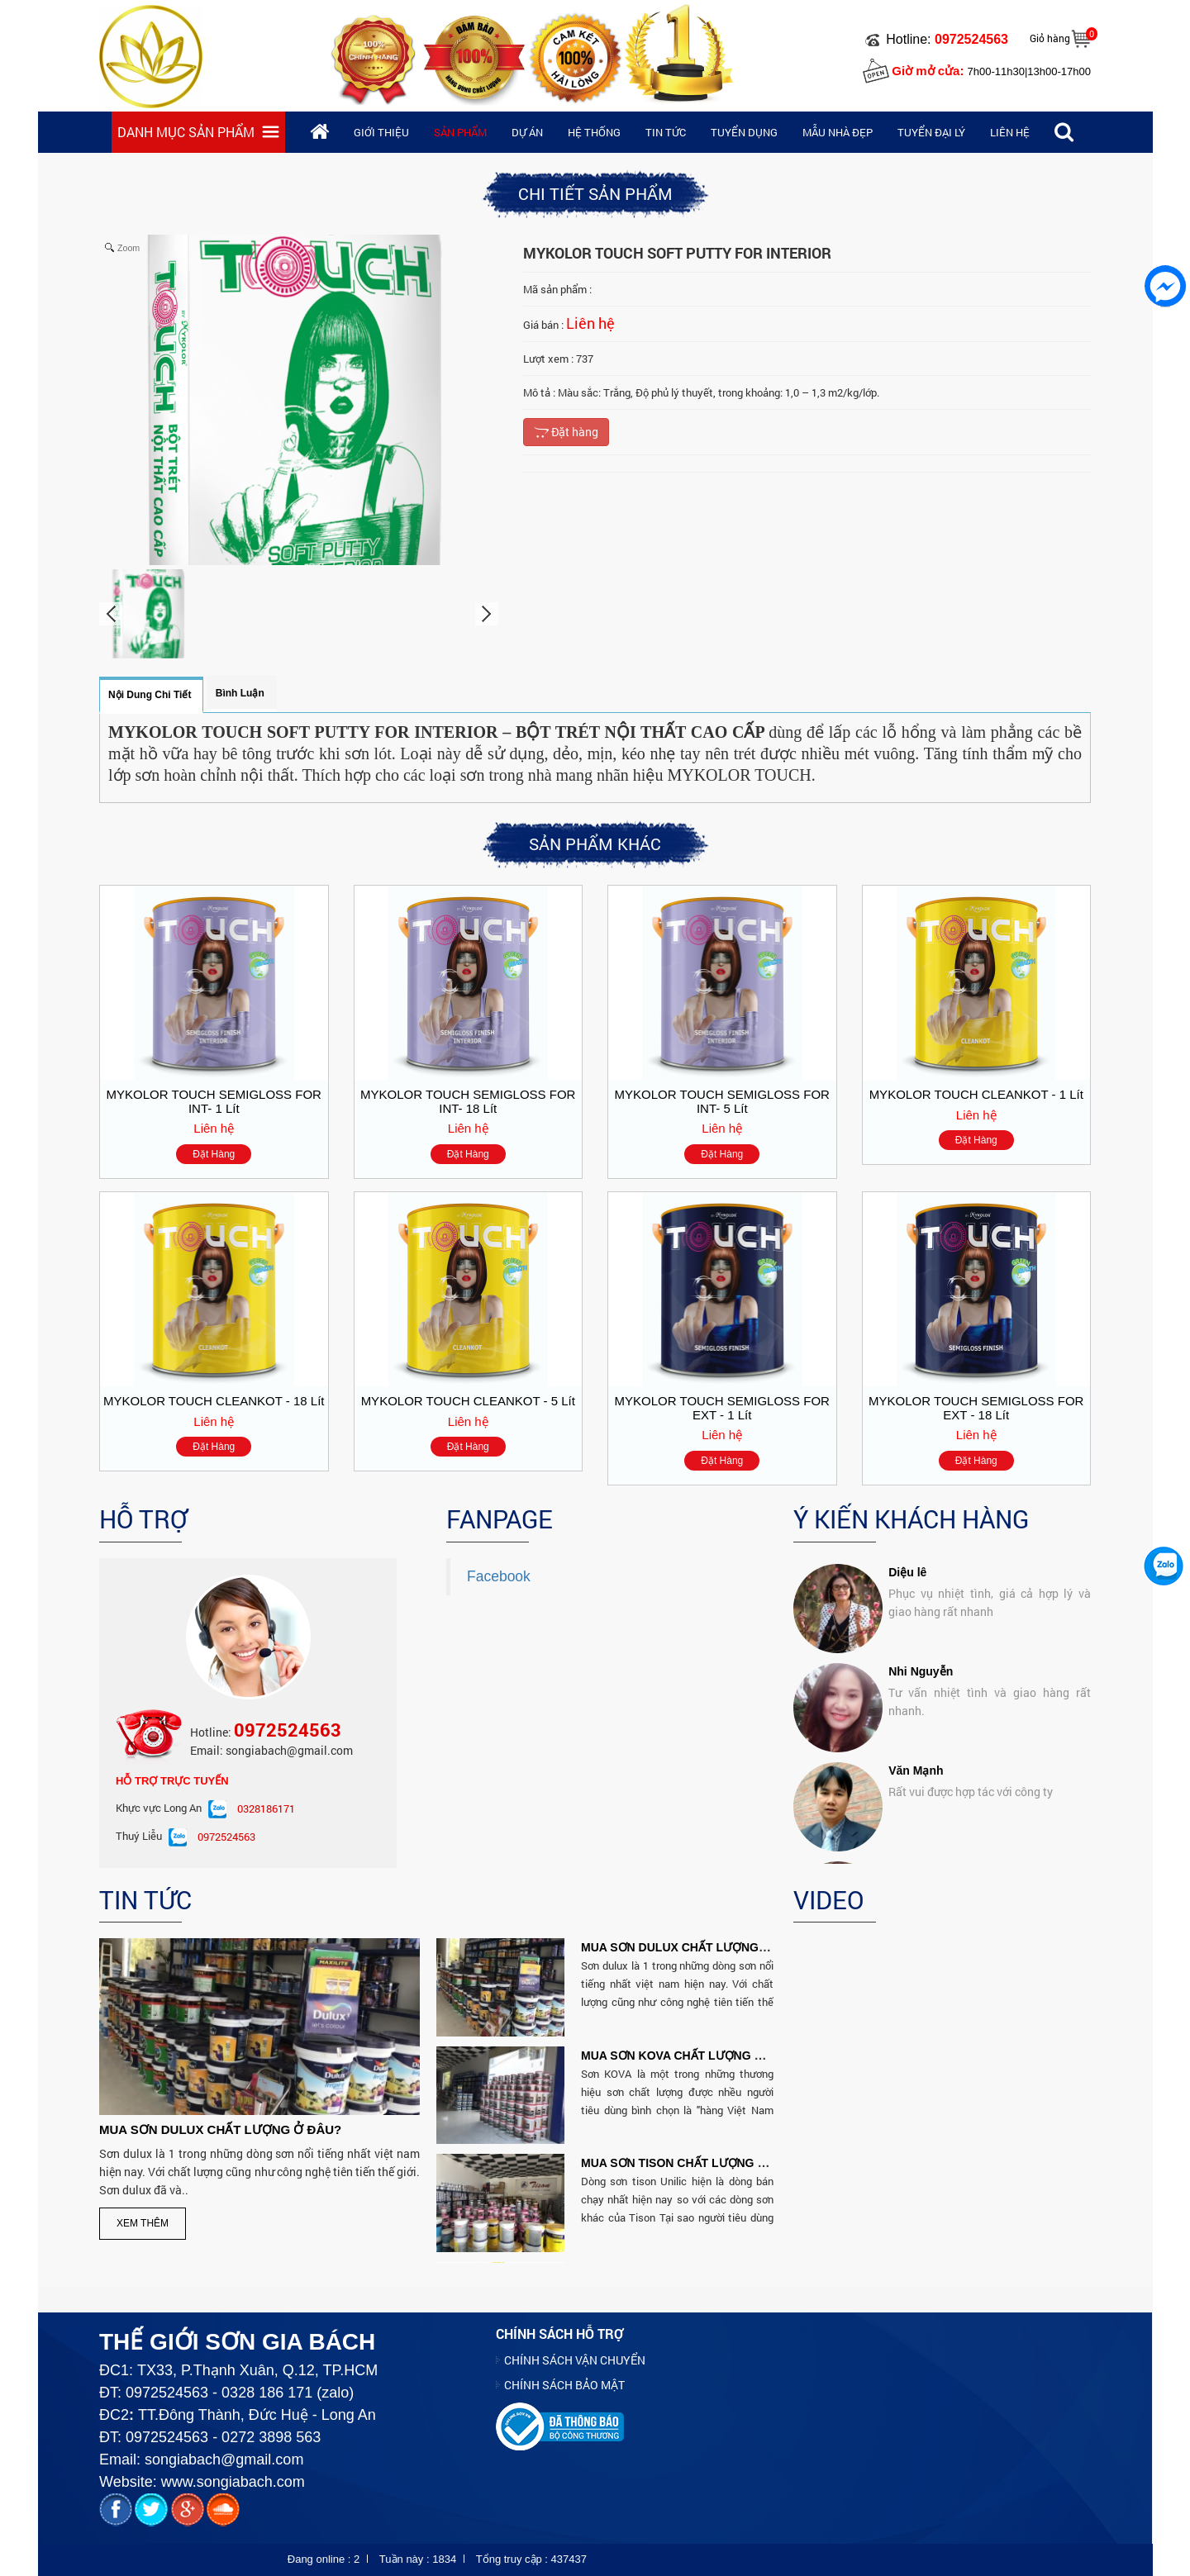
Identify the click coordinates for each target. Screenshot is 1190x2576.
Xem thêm (143, 2223)
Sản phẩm (460, 132)
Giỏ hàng (1050, 38)
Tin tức (665, 132)
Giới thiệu (381, 132)
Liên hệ (1010, 132)
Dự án (527, 132)
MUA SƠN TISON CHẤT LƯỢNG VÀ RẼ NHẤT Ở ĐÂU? (727, 2163)
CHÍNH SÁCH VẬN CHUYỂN (574, 2360)
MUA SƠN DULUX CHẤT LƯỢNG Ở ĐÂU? (220, 2129)
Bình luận (240, 693)
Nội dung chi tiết (149, 695)
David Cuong (923, 1855)
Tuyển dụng (744, 132)
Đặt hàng (566, 432)
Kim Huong (919, 1756)
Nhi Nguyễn (920, 1558)
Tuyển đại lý (931, 132)
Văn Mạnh (915, 1657)
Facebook (499, 1576)
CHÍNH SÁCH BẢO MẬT (564, 2385)
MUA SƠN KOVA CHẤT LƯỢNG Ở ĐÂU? (689, 2055)
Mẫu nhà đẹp (837, 132)
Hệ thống (594, 132)
